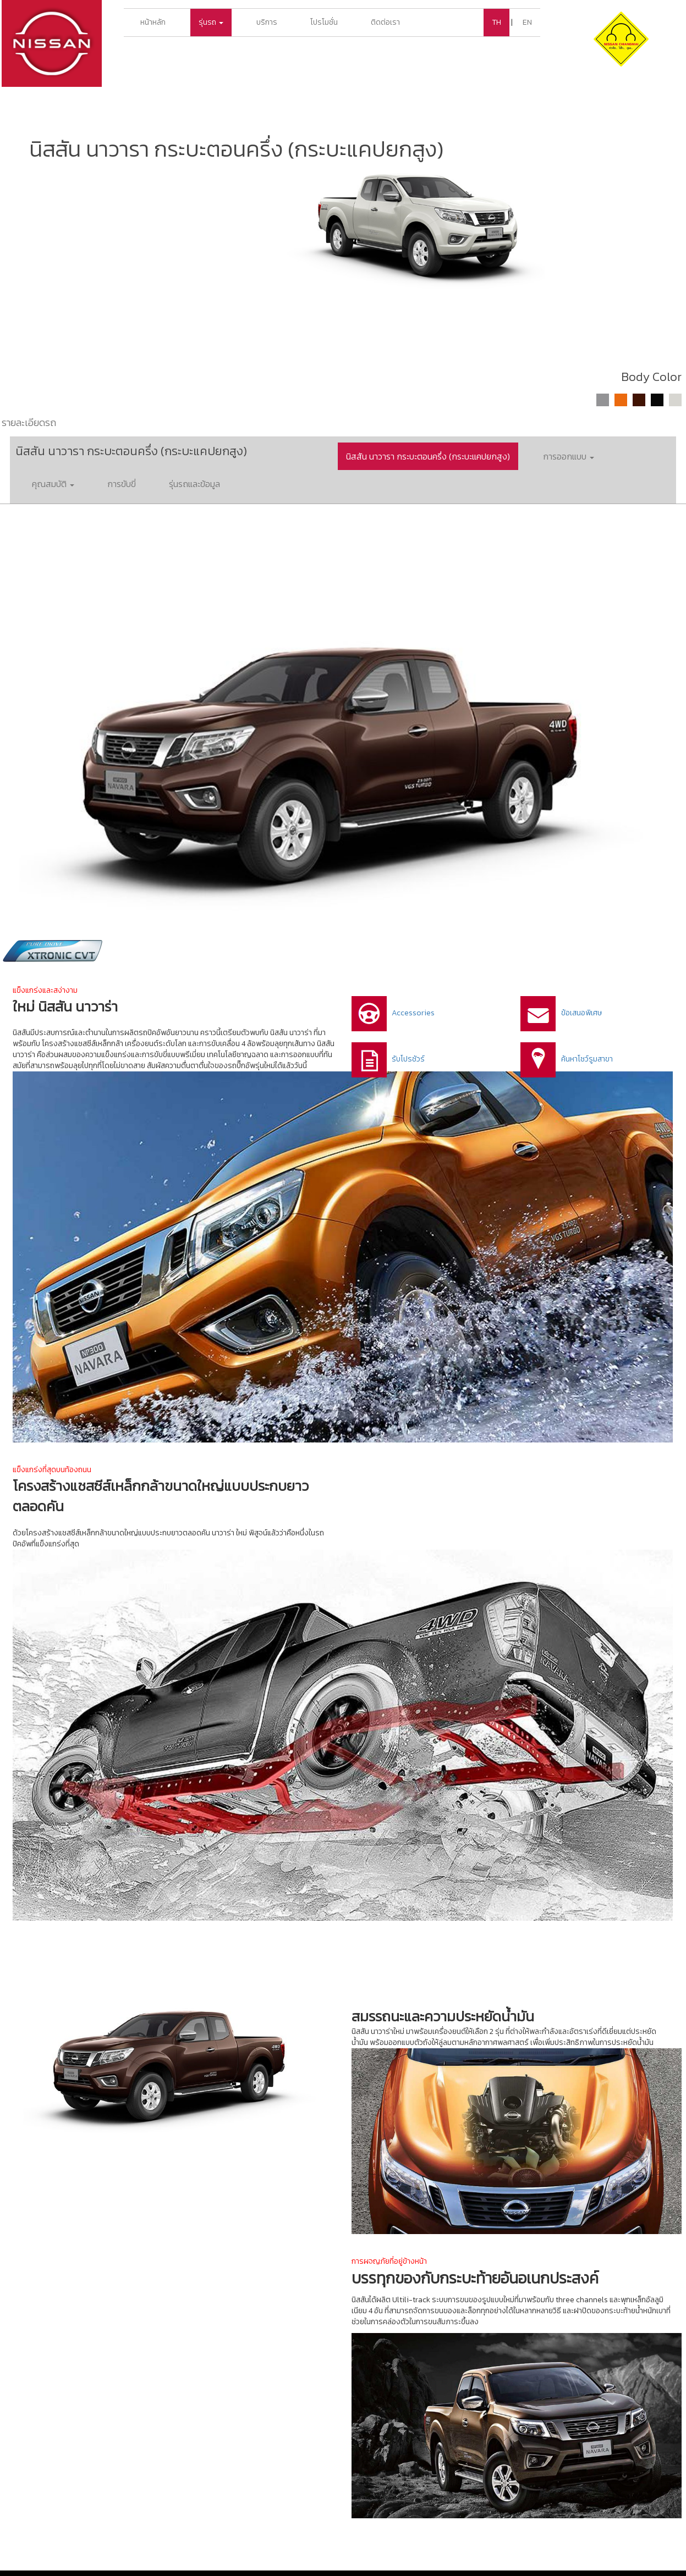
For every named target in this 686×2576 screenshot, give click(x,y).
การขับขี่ (121, 483)
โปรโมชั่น (324, 22)
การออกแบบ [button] (568, 456)
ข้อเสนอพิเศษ (581, 1013)
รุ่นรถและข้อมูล (194, 483)
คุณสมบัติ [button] (53, 483)
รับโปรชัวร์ (408, 1059)
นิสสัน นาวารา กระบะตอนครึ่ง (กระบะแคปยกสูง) (428, 456)
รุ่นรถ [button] (211, 22)
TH (496, 22)
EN (527, 22)
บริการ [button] (266, 22)
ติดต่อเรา (385, 22)
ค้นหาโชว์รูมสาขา (587, 1059)
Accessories (413, 1013)
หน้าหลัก (153, 22)
